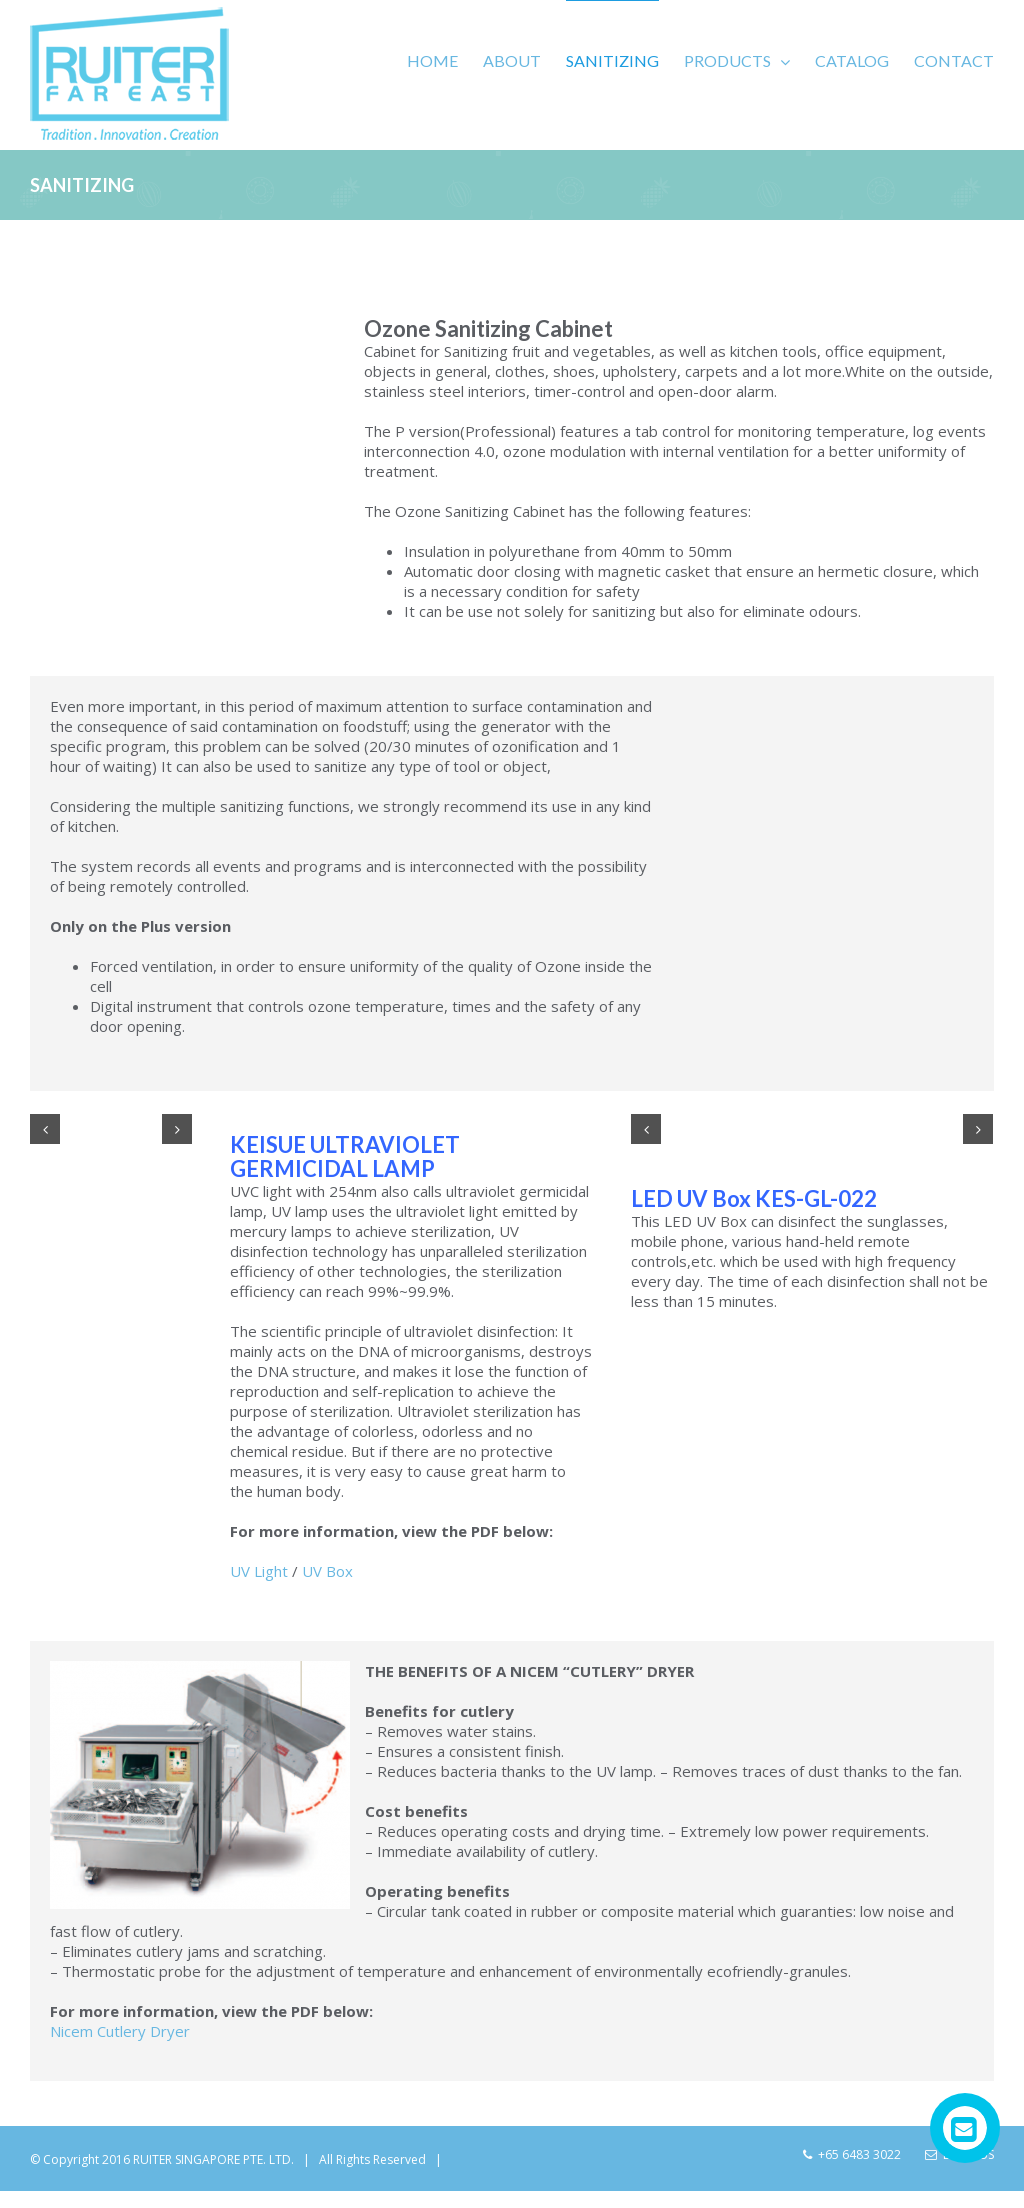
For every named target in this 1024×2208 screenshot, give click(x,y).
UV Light (259, 1601)
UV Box (327, 1601)
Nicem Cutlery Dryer (120, 2061)
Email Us (959, 2184)
